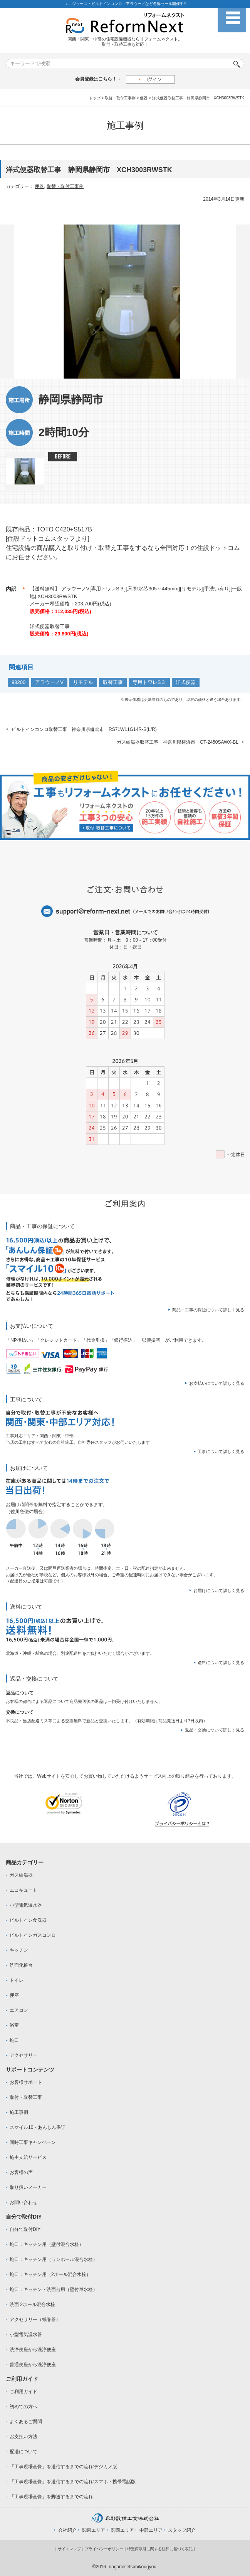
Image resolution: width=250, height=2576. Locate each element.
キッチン (19, 1950)
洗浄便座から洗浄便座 (33, 2349)
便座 (14, 1995)
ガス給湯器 (21, 1875)
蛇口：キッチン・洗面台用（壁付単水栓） (53, 2289)
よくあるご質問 (26, 2421)
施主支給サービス (28, 2157)
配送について (23, 2451)
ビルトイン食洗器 (28, 1920)
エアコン (19, 2010)
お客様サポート (26, 2082)
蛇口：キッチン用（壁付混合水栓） (47, 2244)
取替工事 (113, 682)
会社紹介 (67, 2530)
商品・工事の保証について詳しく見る (208, 1309)
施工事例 (19, 2112)
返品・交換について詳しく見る (214, 1730)
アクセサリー (23, 2055)
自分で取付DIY (25, 2229)
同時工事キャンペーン (33, 2142)
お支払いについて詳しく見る (216, 1383)
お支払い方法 (23, 2436)
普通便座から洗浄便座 (33, 2364)
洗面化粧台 (21, 1965)
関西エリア (122, 2530)
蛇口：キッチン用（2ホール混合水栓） (50, 2274)
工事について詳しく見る (221, 1451)
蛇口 (14, 2040)
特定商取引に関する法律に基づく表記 (160, 2549)
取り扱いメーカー (28, 2187)
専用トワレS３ (149, 682)
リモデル (83, 682)
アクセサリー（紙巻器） (35, 2319)
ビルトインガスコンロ (33, 1935)
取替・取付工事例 (120, 98)
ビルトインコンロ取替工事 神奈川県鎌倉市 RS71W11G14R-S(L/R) (84, 729)
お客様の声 (21, 2172)
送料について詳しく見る (221, 1662)
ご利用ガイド (23, 2391)
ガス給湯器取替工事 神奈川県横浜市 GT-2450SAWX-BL (177, 742)
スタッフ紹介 (182, 2530)
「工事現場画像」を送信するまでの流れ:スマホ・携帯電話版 (73, 2481)
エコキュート (23, 1890)
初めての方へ (23, 2406)
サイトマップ (69, 2549)
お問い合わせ (23, 2202)
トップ (95, 98)
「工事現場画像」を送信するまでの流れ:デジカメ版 (63, 2466)
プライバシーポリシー (104, 2549)
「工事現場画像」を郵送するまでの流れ (51, 2496)
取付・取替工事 (26, 2097)
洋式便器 (186, 682)
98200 (18, 682)
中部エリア (151, 2530)
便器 (144, 98)
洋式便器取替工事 (50, 626)
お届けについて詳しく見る (218, 1590)
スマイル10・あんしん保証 (37, 2127)
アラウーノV (49, 682)
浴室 (14, 2025)
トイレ (16, 1980)
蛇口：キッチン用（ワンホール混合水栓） (53, 2259)
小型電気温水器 (26, 1905)
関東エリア (93, 2530)
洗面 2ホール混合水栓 (32, 2304)
